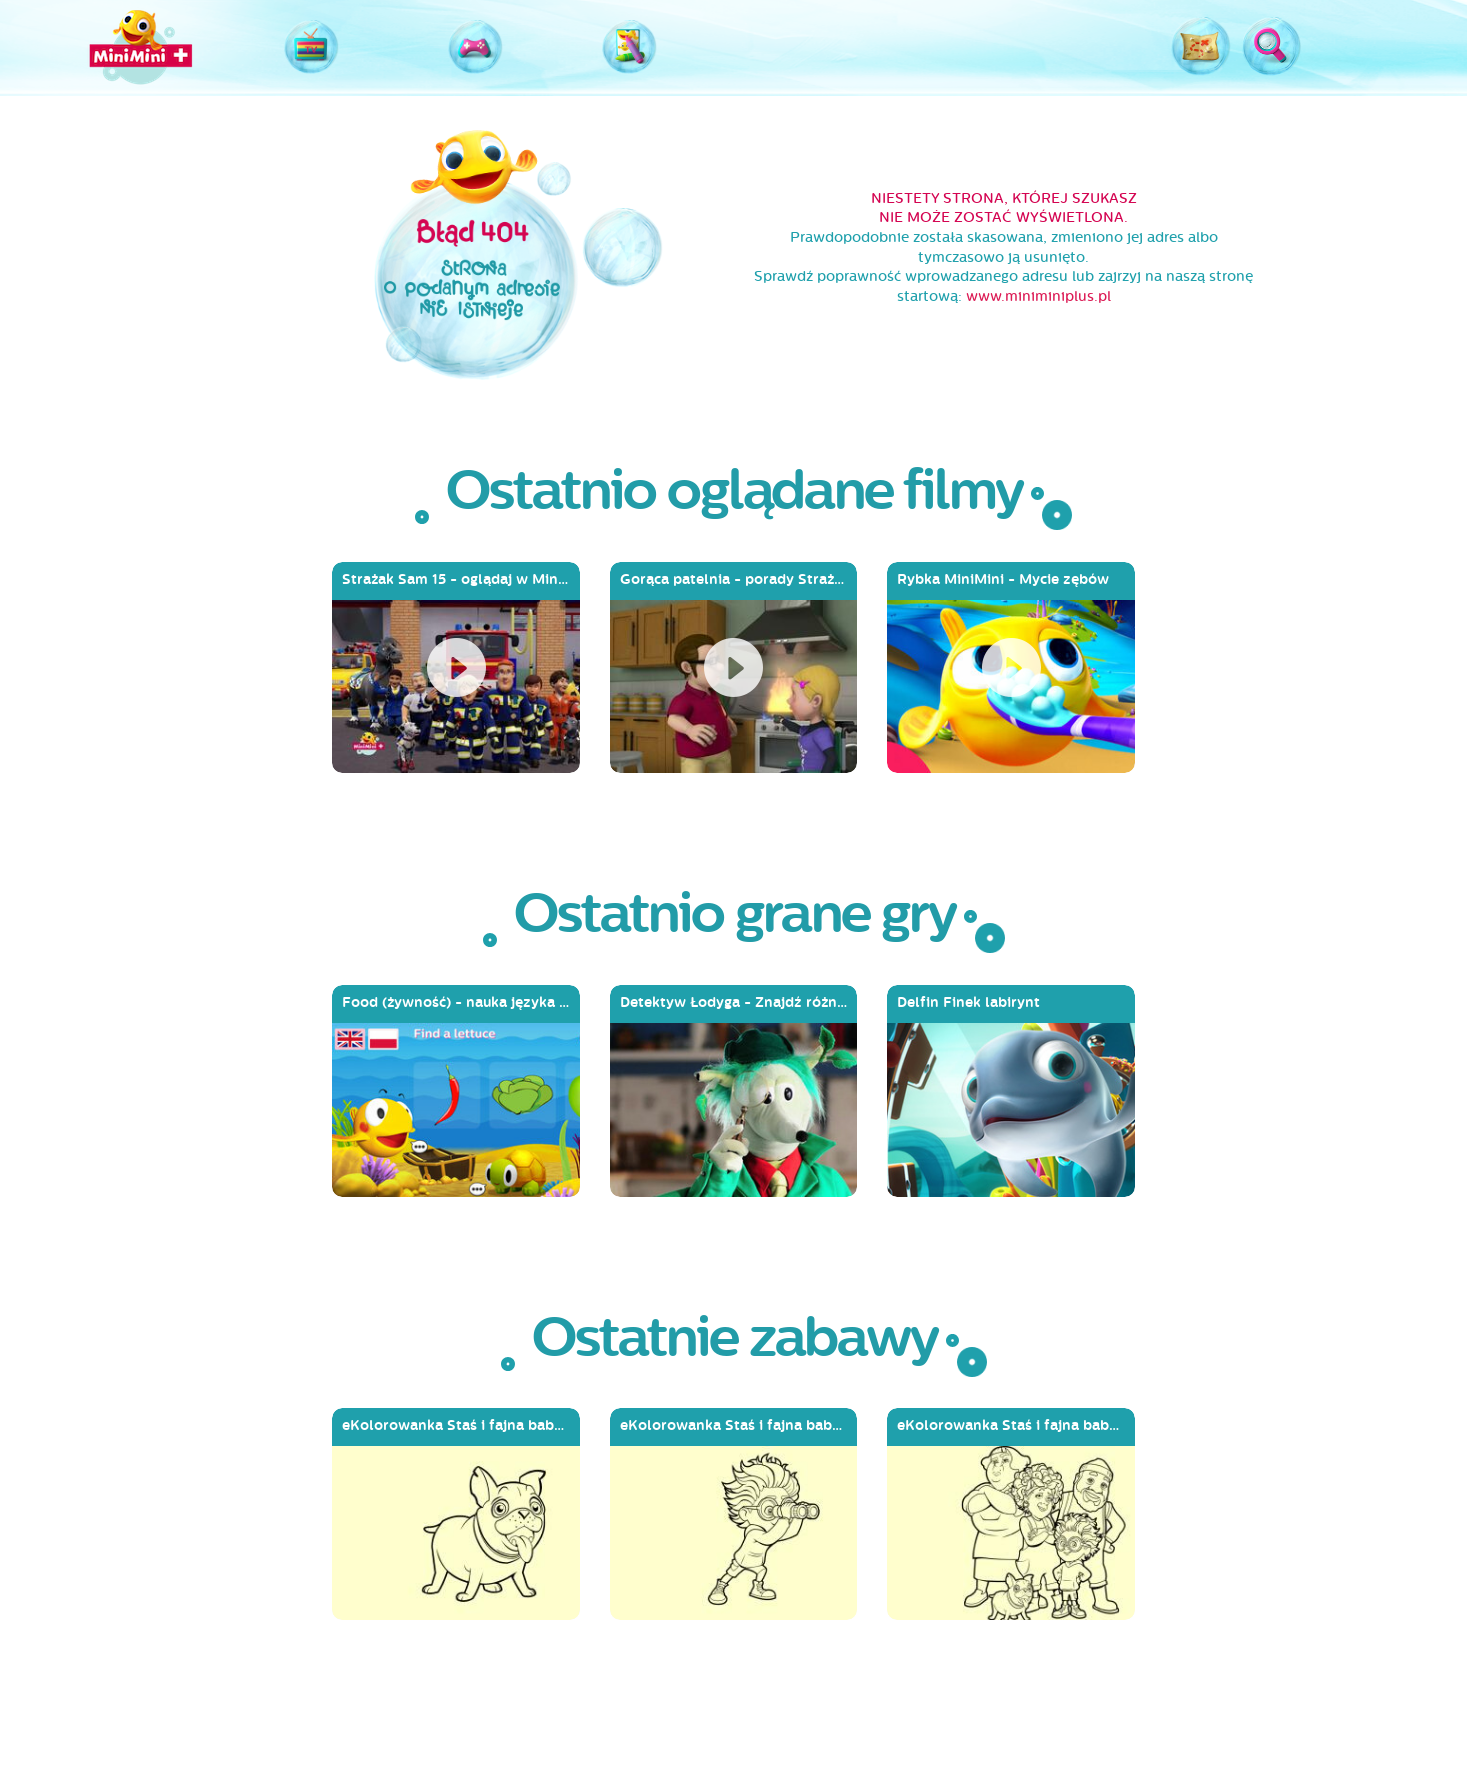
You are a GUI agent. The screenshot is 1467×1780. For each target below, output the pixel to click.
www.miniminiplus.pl (1038, 296)
